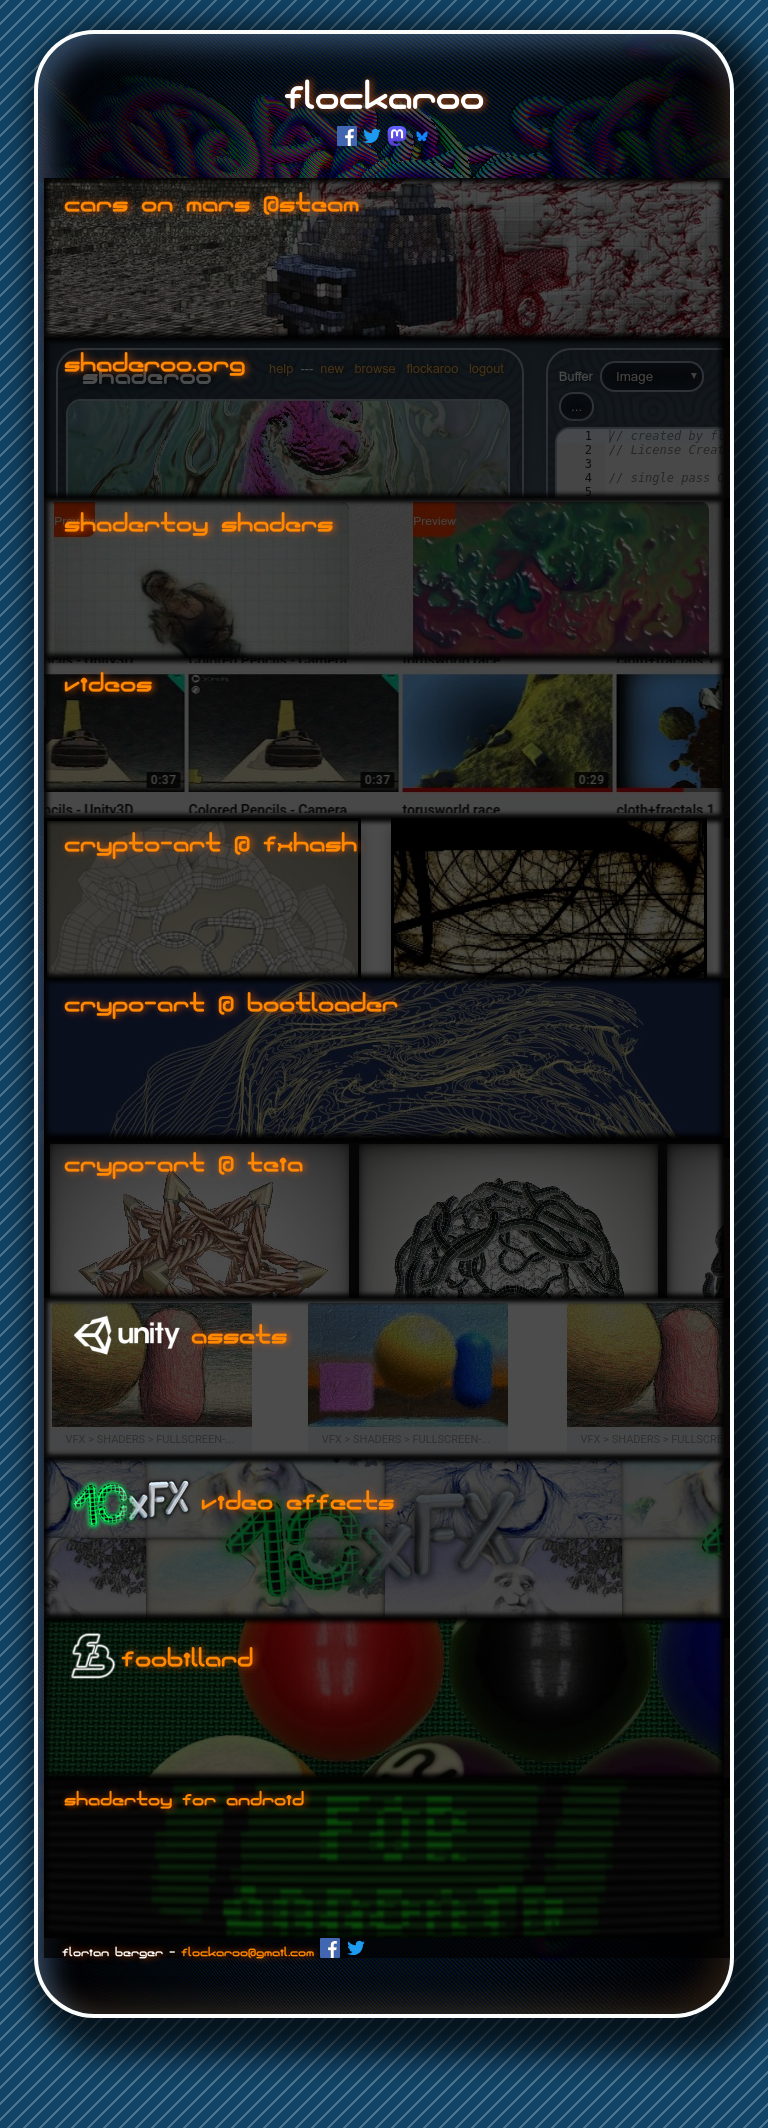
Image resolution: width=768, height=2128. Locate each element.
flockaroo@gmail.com (247, 1953)
